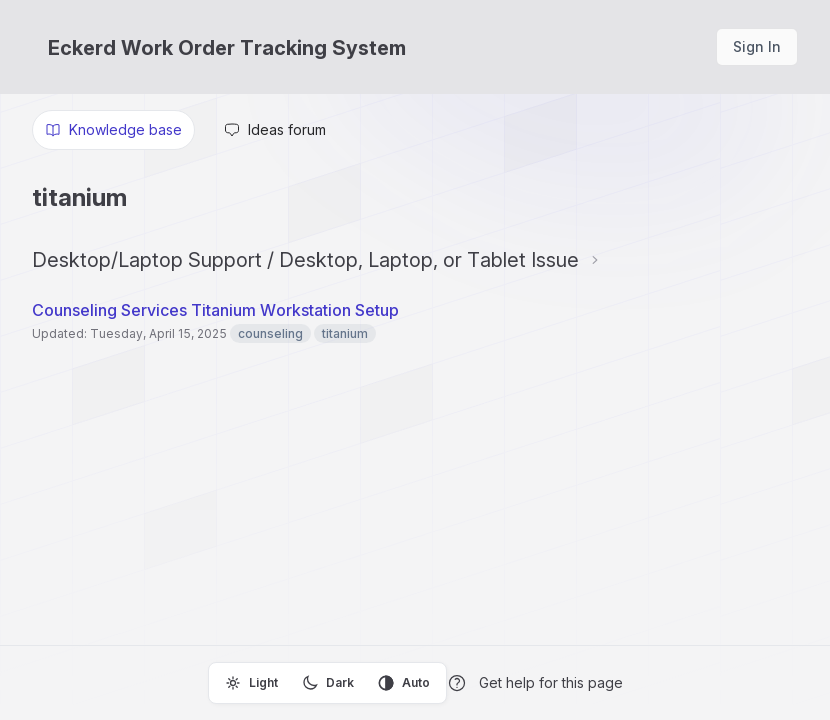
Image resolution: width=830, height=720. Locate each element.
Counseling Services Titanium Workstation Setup (215, 310)
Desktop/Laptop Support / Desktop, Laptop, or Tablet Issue (305, 260)
